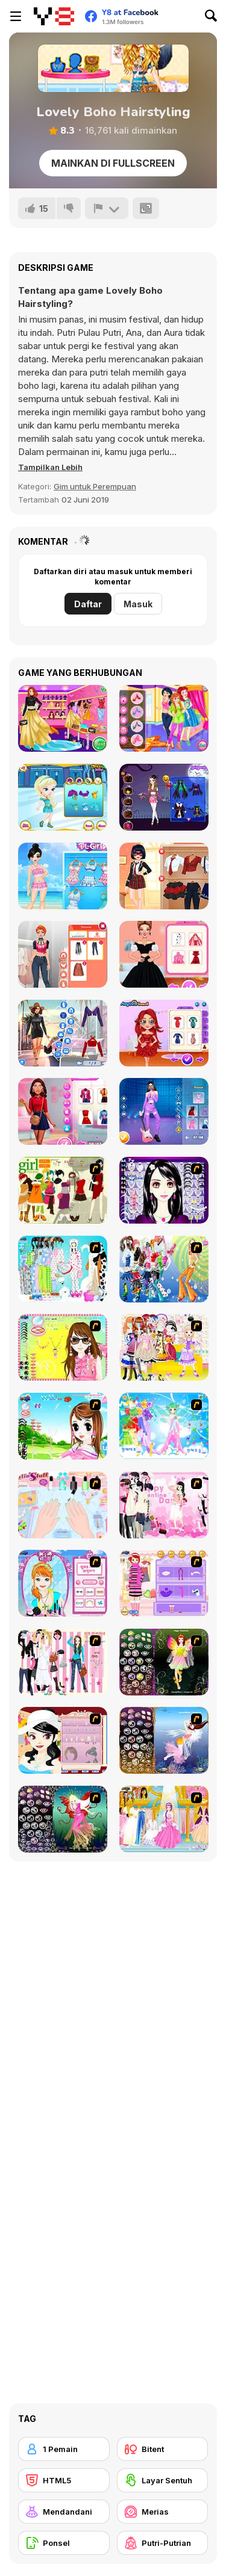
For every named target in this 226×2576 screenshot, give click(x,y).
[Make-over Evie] (62, 1583)
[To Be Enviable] (62, 1347)
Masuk (138, 604)
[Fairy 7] (164, 1740)
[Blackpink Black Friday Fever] (164, 1111)
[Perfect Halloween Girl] (164, 797)
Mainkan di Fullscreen (113, 163)
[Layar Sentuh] (163, 2480)
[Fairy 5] (164, 1662)
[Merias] (163, 2512)
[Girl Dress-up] (62, 1740)
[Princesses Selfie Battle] (164, 718)
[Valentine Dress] (164, 1505)
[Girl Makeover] (164, 1583)
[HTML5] (64, 2480)
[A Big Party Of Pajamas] (62, 1269)
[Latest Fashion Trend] (164, 1269)
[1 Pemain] (64, 2449)
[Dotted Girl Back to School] (164, 876)
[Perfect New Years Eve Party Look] (164, 1033)
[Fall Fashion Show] (62, 718)
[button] (50, 467)
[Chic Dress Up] (62, 1662)
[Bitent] (163, 2449)
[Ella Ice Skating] (62, 797)
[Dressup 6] (164, 1819)
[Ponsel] (64, 2543)
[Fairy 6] (62, 1819)
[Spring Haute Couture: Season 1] (164, 954)
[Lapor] (106, 208)
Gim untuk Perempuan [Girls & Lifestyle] (95, 486)
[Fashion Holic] (62, 954)
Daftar (88, 604)
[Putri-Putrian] (163, 2543)
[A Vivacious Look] (62, 1426)
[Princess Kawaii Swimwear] (62, 876)
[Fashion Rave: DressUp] (62, 1033)
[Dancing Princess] (164, 1426)
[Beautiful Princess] (164, 1347)
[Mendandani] (64, 2512)
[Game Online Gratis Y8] (54, 16)
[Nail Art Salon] (62, 1505)
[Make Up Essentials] (164, 1190)
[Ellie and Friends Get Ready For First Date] (62, 1111)
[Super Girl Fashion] (62, 1190)
